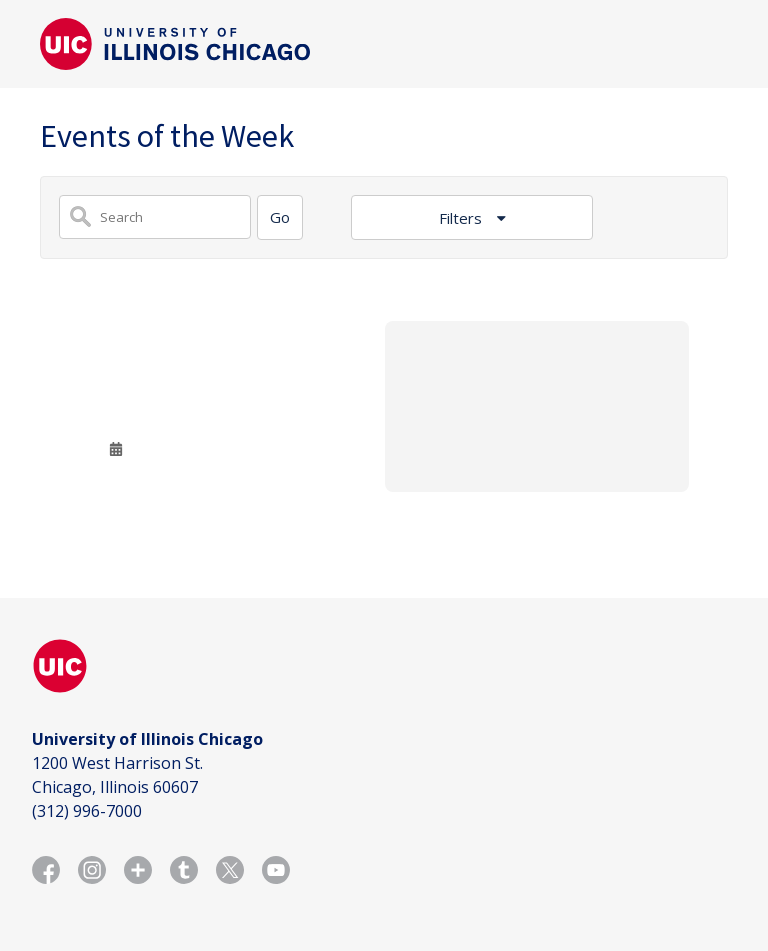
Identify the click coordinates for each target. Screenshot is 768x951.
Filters (462, 218)
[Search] (280, 217)
